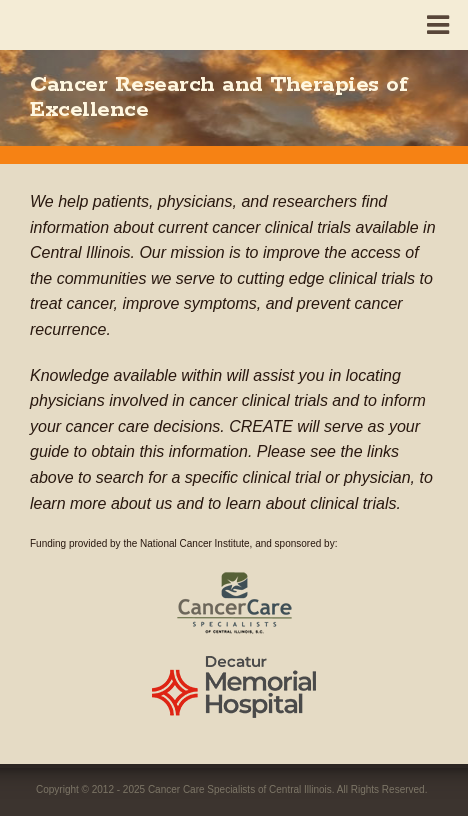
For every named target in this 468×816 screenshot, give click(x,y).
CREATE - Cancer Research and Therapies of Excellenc (79, 22)
